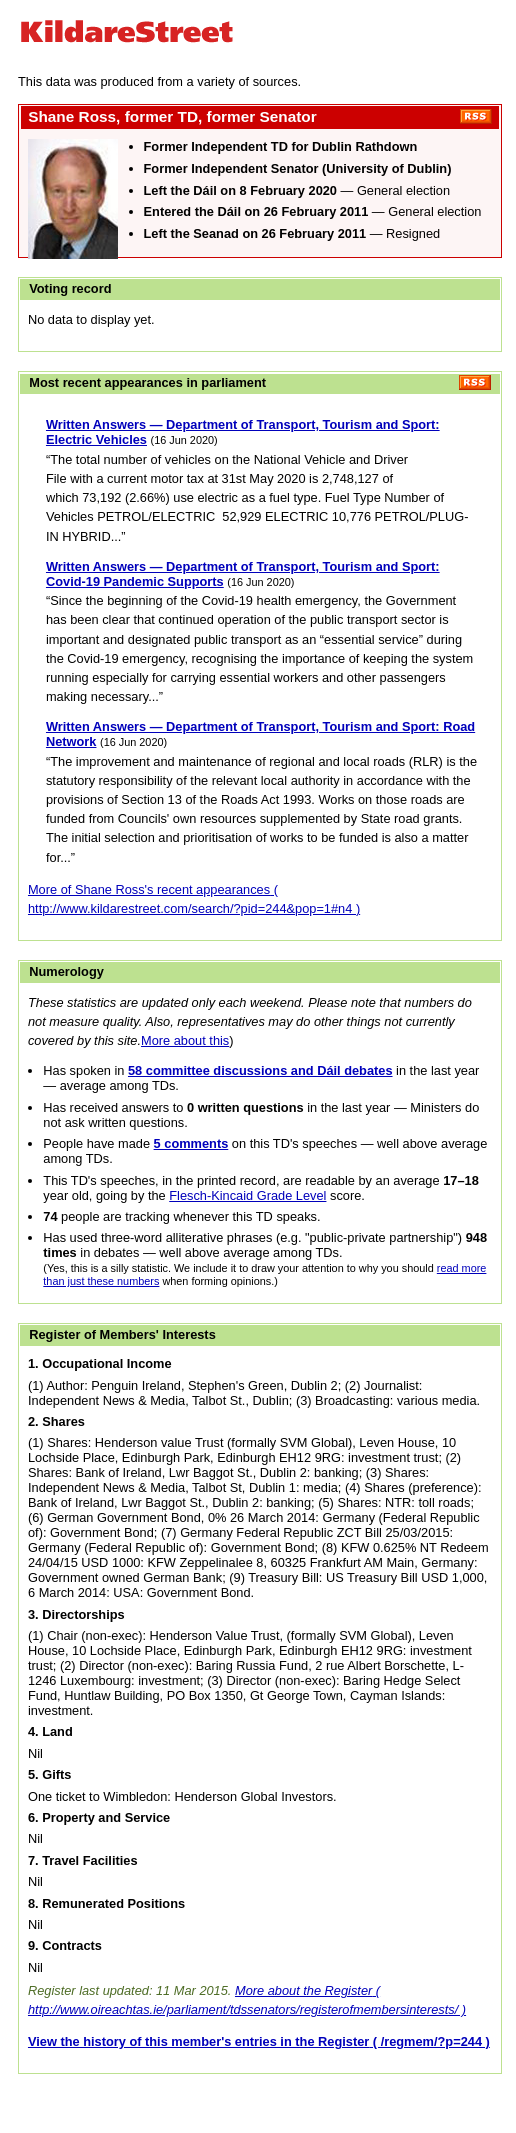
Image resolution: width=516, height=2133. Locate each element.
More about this (185, 1040)
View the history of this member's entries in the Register (198, 2041)
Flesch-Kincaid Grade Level (247, 1195)
